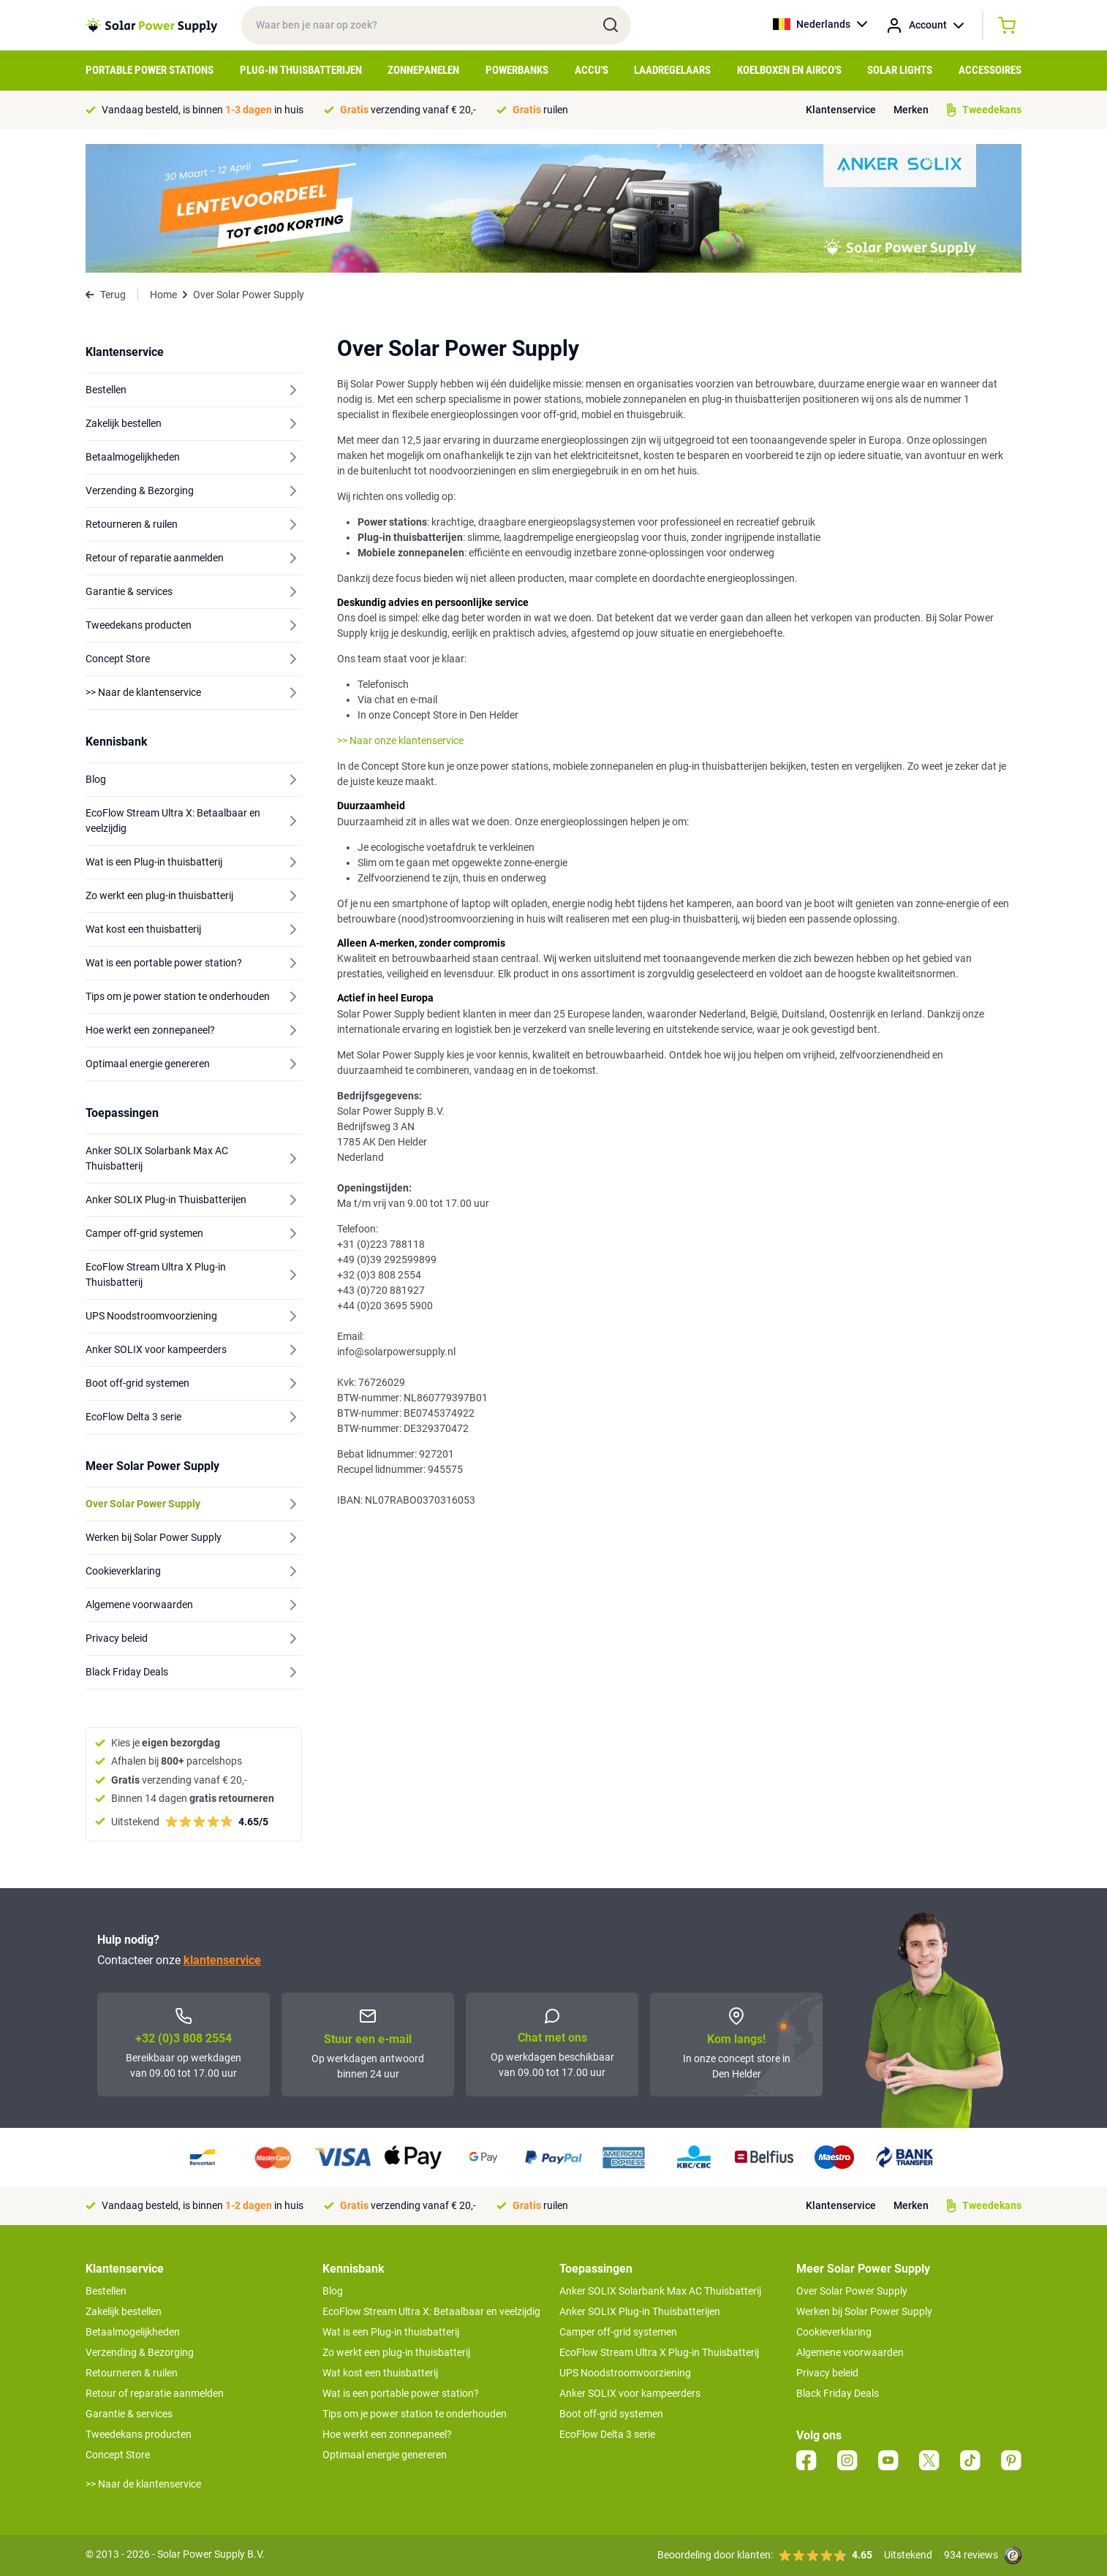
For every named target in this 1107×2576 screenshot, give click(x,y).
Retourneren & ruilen (132, 2373)
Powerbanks (517, 70)
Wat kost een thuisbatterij (380, 2373)
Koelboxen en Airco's (789, 70)
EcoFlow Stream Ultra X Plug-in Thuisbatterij (659, 2352)
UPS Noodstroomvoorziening (625, 2373)
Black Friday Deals (837, 2393)
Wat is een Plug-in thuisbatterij (390, 2332)
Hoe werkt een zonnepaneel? (387, 2434)
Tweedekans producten (139, 2434)
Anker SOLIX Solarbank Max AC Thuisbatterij (660, 2291)
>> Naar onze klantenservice (400, 740)
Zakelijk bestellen (124, 2311)
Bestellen (106, 2291)
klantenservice (222, 1960)
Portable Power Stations (150, 70)
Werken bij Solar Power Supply (864, 2311)
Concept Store (118, 2455)
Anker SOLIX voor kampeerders (629, 2393)
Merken (911, 109)
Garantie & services (129, 2414)
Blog (332, 2291)
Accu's (591, 70)
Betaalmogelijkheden (133, 2332)
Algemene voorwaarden (850, 2352)
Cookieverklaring (834, 2332)
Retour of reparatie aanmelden (155, 2393)
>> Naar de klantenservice (143, 2484)
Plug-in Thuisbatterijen (301, 70)
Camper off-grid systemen (618, 2332)
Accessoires (990, 70)
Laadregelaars (672, 70)
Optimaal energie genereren (384, 2455)
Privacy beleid (827, 2373)
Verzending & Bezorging (140, 2352)
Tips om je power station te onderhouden (414, 2414)
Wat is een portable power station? (400, 2393)
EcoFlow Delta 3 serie (607, 2434)
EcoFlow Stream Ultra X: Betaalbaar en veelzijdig (431, 2311)
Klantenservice (841, 109)
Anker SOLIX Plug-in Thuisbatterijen (639, 2311)
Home (163, 294)
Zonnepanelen (423, 70)
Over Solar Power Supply (851, 2291)
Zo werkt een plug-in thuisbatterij (396, 2352)
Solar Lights (899, 70)
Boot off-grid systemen (611, 2414)
